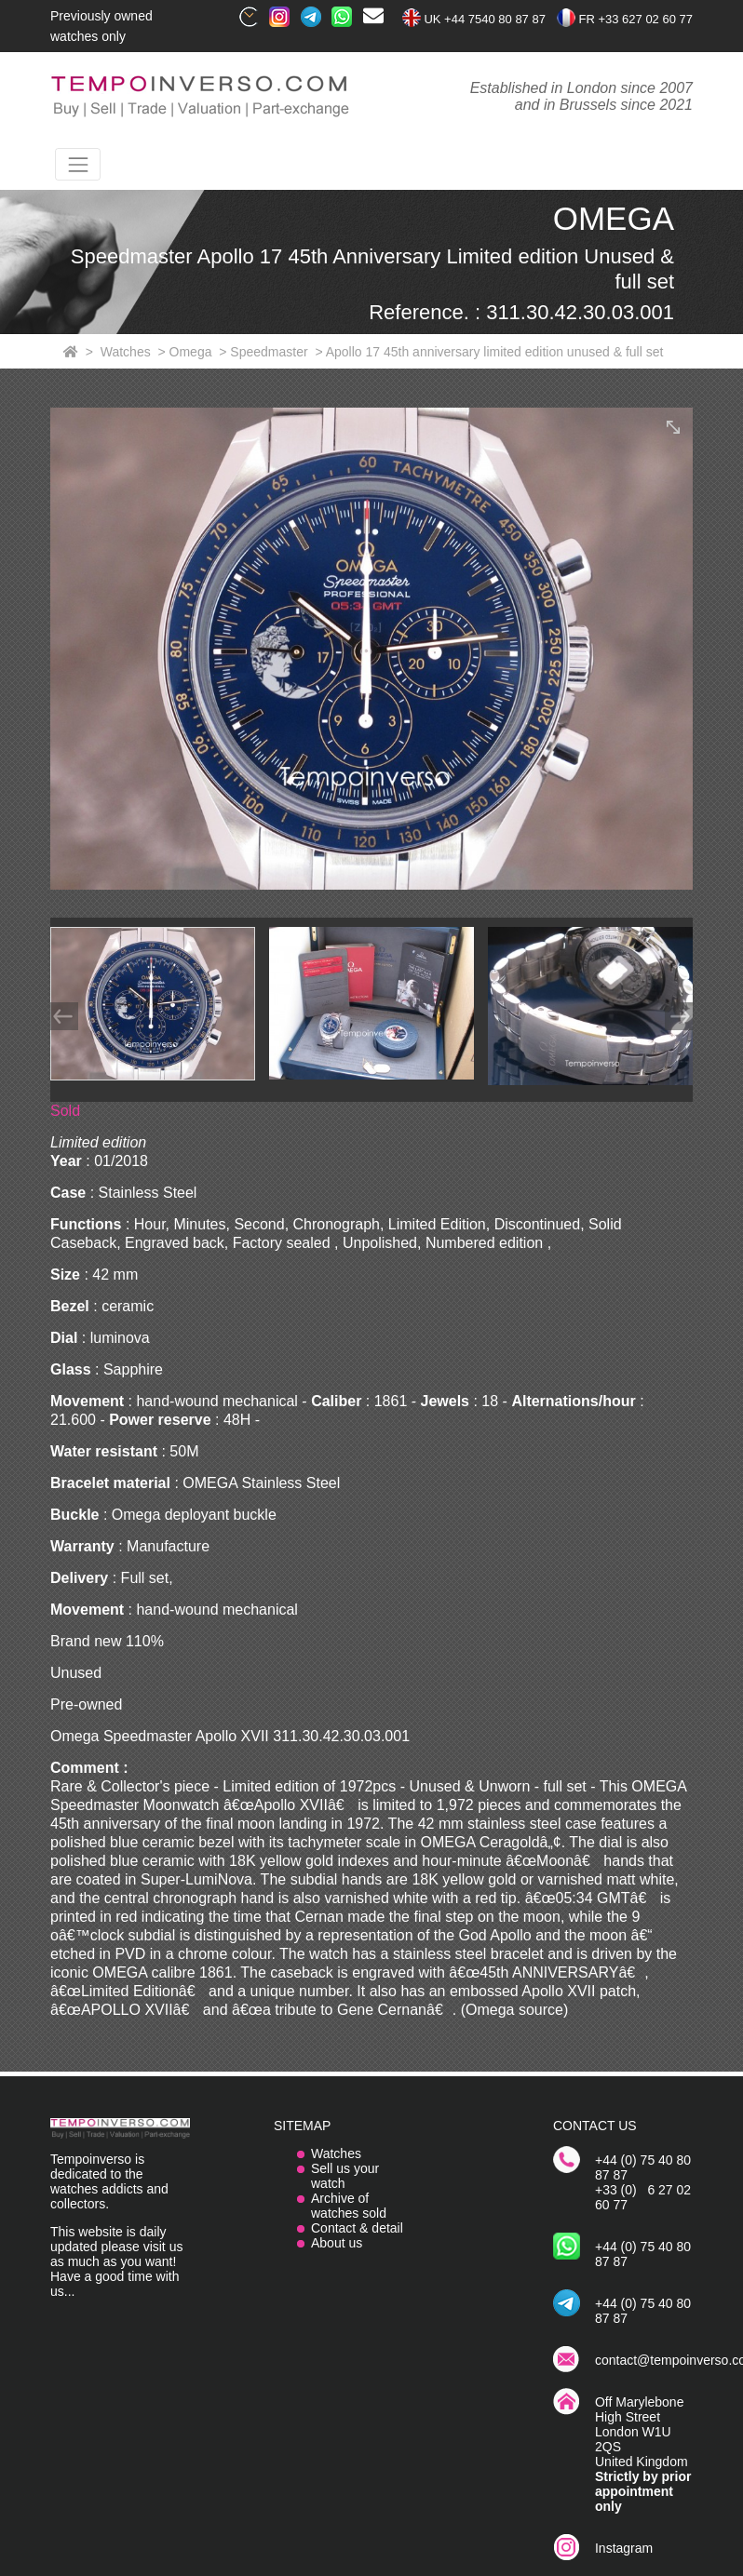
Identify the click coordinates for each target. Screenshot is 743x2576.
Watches (336, 2153)
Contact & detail (357, 2227)
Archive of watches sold (348, 2205)
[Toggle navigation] (78, 164)
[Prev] (64, 1016)
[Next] (679, 1016)
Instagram (624, 2548)
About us (336, 2242)
